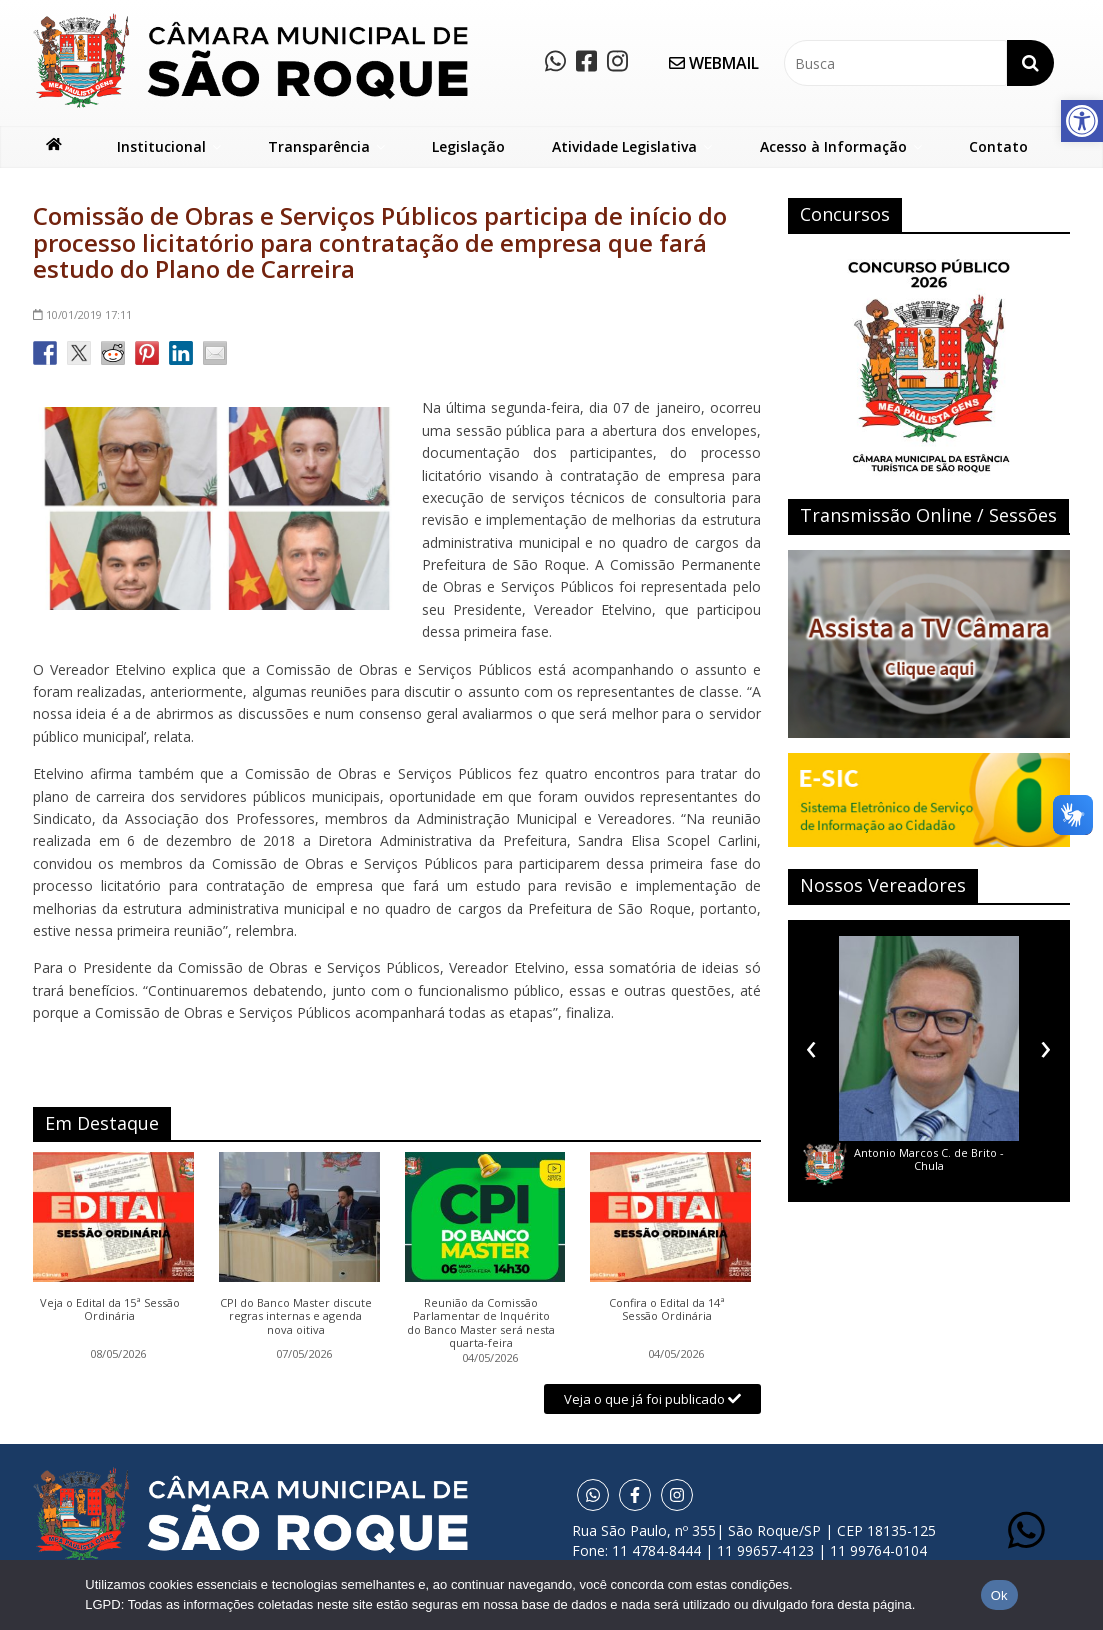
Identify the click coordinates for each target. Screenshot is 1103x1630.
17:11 (82, 314)
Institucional (161, 146)
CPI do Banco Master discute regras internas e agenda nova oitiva (296, 1316)
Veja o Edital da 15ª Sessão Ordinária (110, 1310)
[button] (1082, 121)
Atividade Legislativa (624, 146)
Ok (999, 1595)
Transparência (319, 146)
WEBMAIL (714, 63)
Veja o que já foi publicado (652, 1399)
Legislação (468, 146)
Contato (998, 146)
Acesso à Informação (833, 146)
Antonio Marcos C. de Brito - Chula (929, 1159)
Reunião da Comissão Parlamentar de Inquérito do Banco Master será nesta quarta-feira (481, 1323)
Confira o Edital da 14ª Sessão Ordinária (667, 1310)
